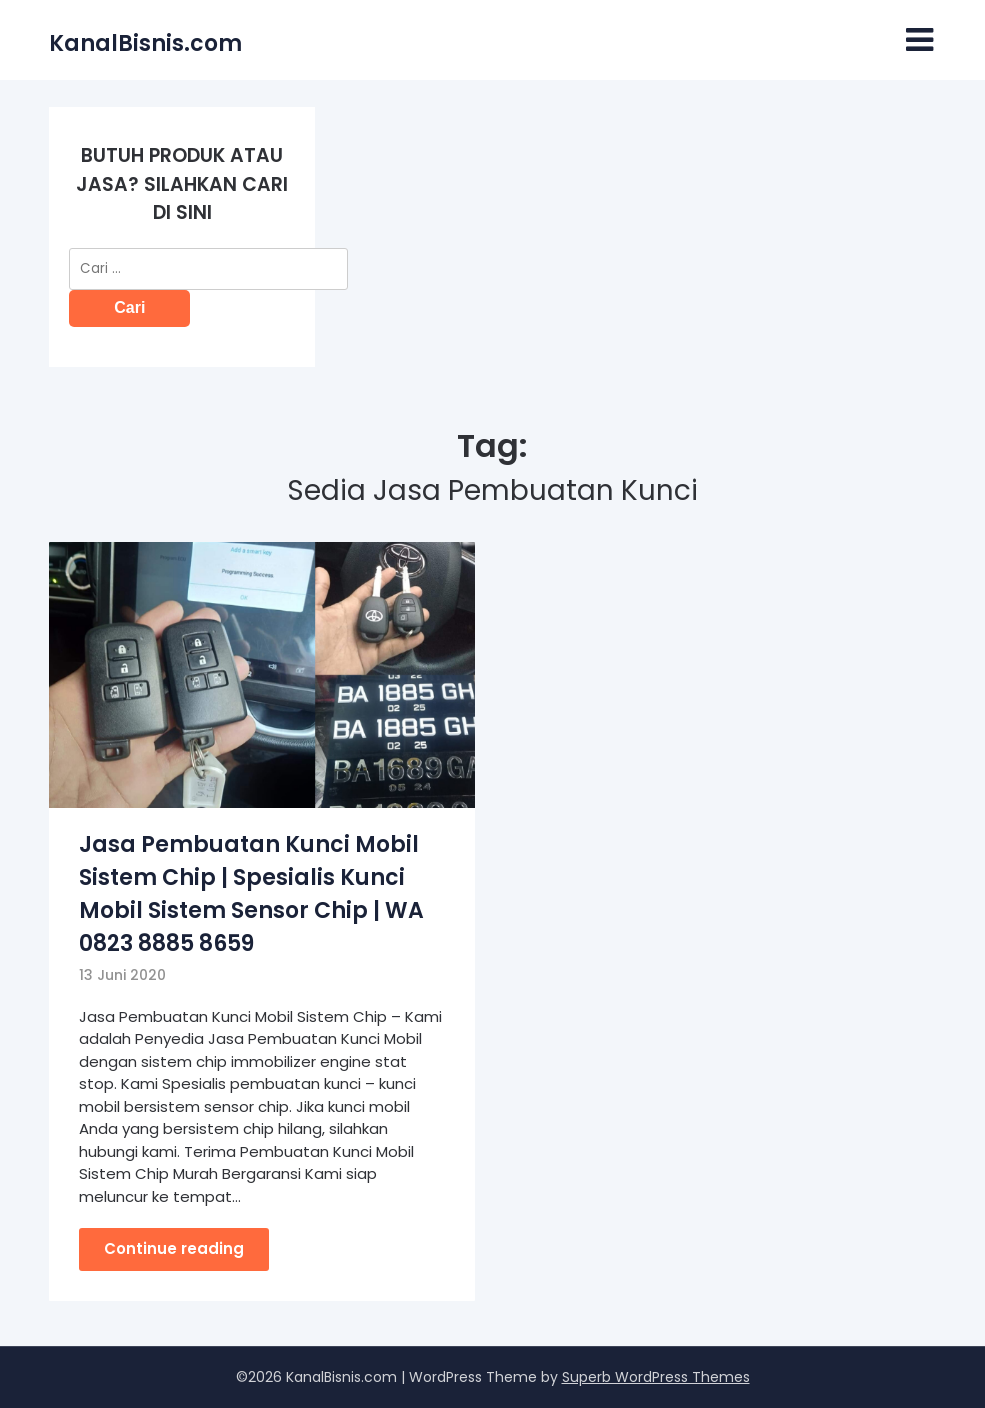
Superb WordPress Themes (656, 1377)
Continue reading (174, 1248)
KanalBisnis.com (145, 43)
